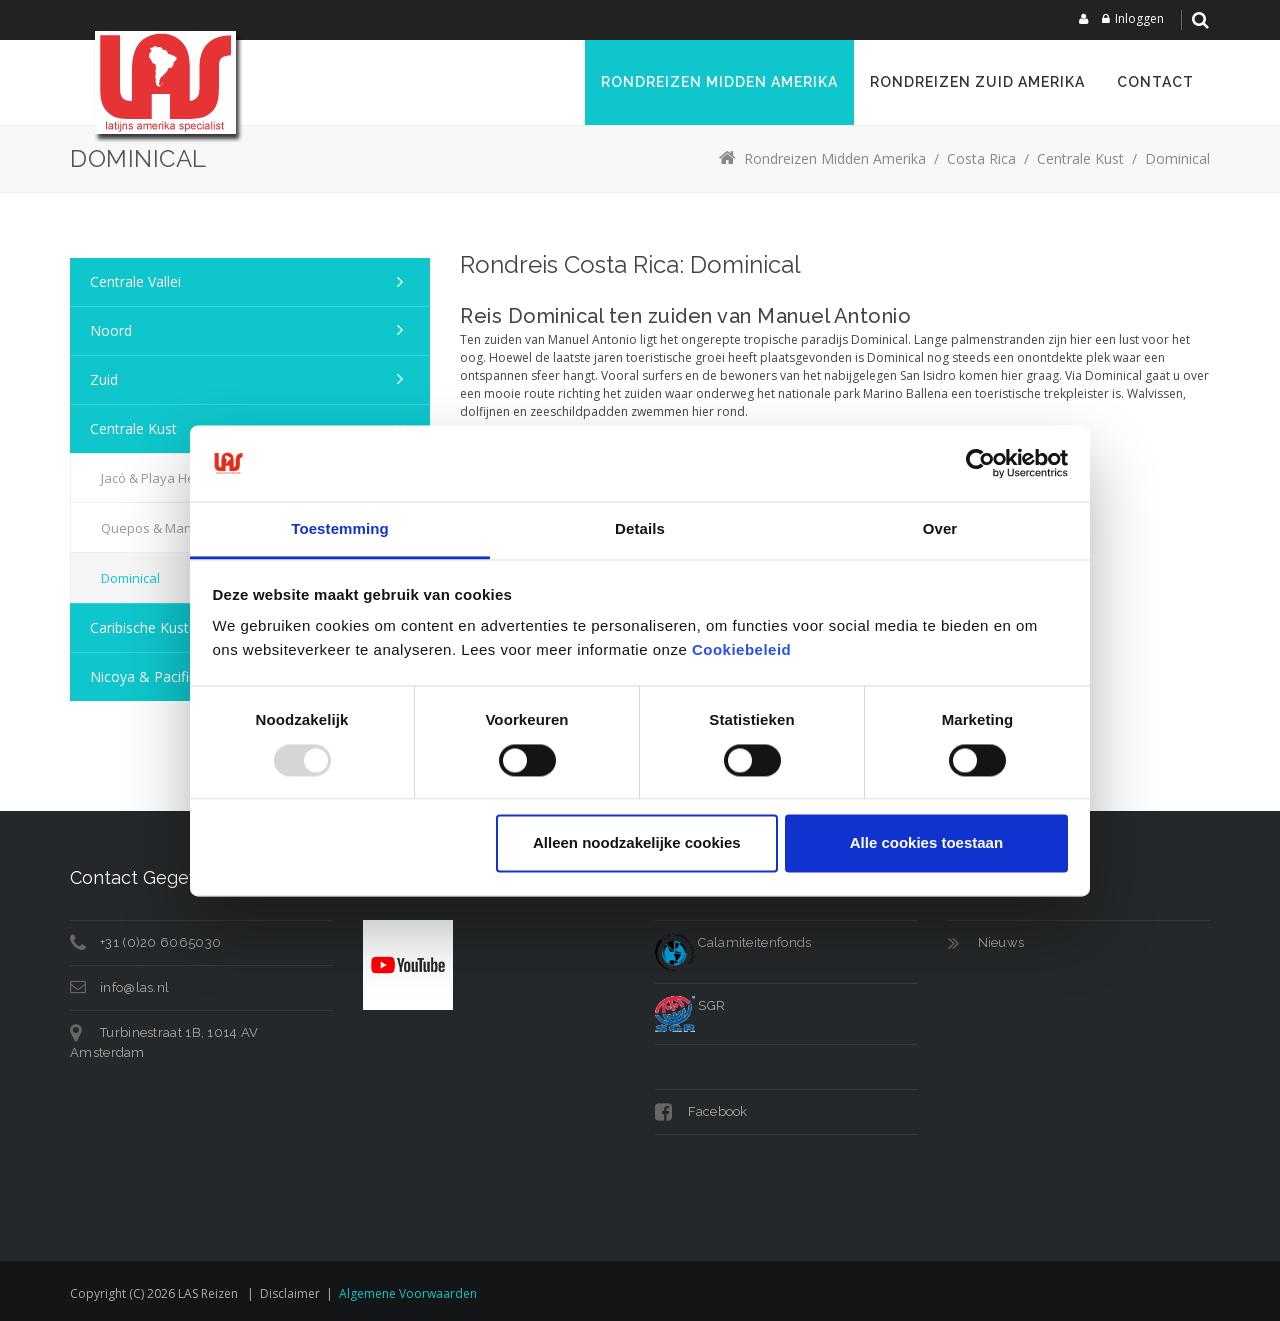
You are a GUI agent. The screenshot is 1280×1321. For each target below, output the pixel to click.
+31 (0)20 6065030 (160, 942)
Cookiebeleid (741, 650)
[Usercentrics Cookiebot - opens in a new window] (980, 463)
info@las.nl (134, 987)
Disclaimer (290, 1293)
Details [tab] (640, 529)
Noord (111, 330)
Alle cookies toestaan (926, 843)
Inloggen (1139, 18)
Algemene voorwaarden (408, 1293)
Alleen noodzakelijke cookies (637, 843)
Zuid (104, 379)
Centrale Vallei (135, 281)
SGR (690, 1005)
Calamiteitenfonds (733, 942)
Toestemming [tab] (340, 529)
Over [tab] (940, 529)
